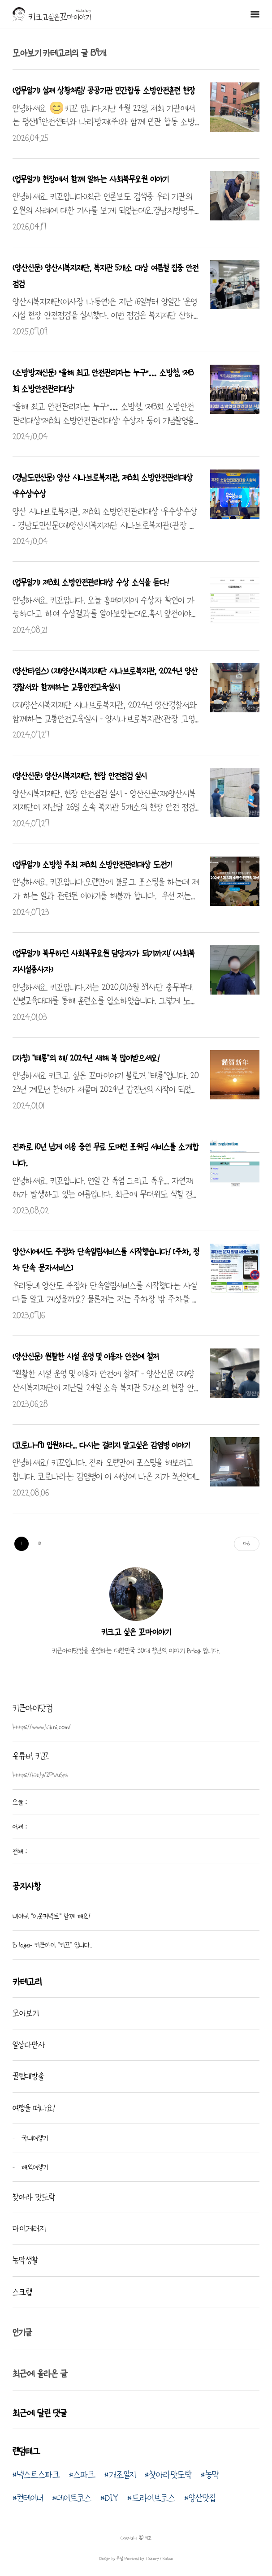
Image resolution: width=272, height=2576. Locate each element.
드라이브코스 (153, 2498)
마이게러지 (29, 2228)
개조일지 (122, 2474)
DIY (111, 2498)
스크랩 (22, 2292)
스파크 (84, 2474)
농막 (212, 2474)
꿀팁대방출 (28, 2076)
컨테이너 (30, 2498)
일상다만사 (29, 2044)
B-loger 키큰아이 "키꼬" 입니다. (52, 1945)
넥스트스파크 (38, 2474)
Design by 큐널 (111, 2558)
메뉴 (254, 14)
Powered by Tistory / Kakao (148, 2558)
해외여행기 (33, 2167)
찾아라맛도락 (170, 2474)
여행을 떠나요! (34, 2108)
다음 (246, 1543)
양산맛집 (202, 2498)
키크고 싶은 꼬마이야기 (136, 1632)
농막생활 (26, 2260)
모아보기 (26, 2013)
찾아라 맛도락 (34, 2197)
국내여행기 (33, 2138)
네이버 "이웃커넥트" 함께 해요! (52, 1916)
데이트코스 (73, 2498)
